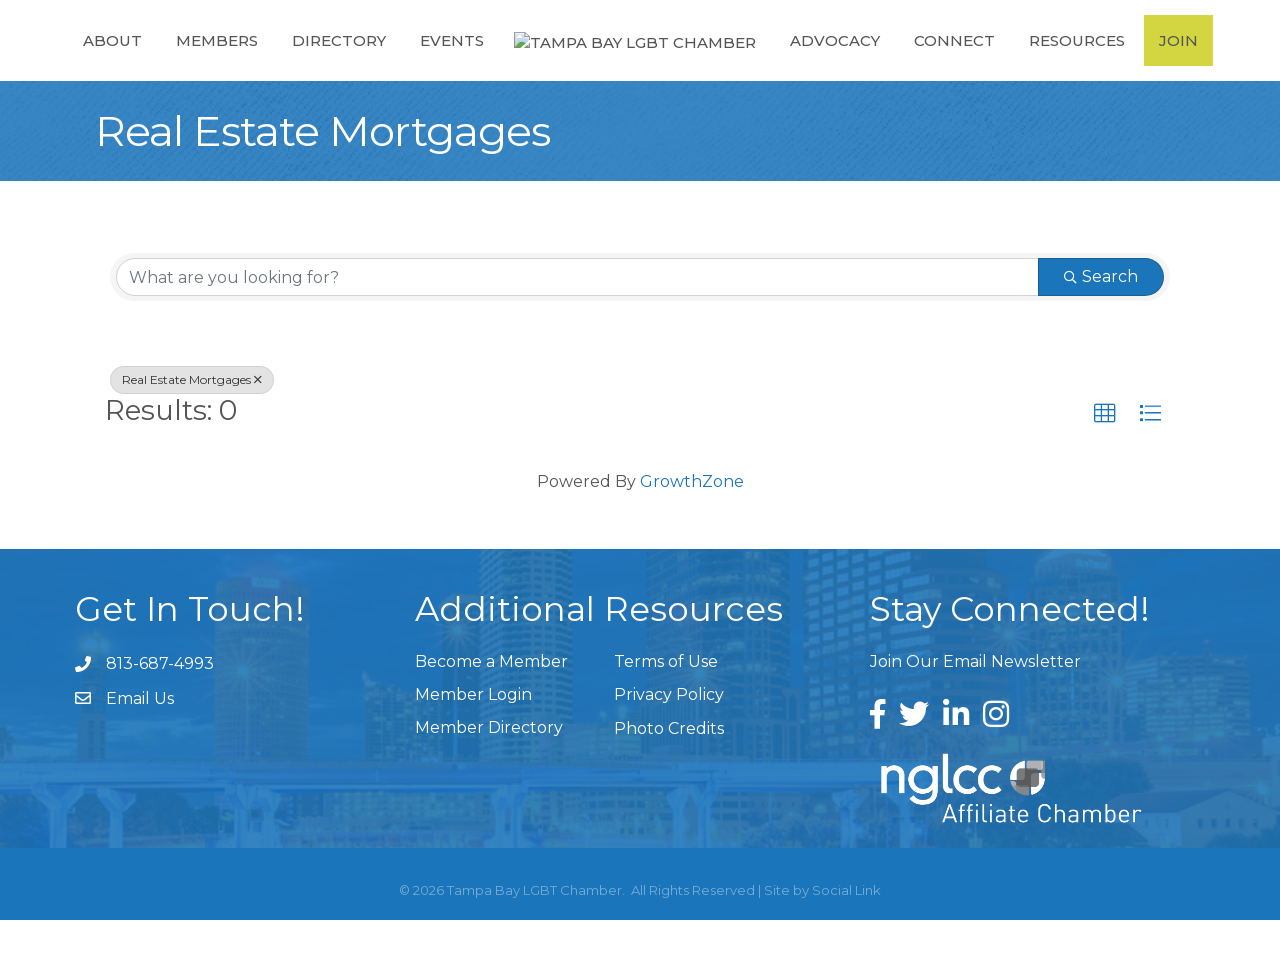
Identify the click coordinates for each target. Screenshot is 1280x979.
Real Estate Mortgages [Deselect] (192, 438)
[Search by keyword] (577, 336)
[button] (1105, 473)
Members (207, 68)
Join (1187, 68)
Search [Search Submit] (1101, 335)
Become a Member (491, 720)
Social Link (846, 949)
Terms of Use (666, 720)
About (102, 68)
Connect (963, 68)
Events (442, 68)
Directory (329, 68)
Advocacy (844, 68)
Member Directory (489, 786)
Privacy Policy (669, 753)
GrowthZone (692, 540)
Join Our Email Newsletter (975, 720)
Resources (1086, 68)
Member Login (473, 753)
